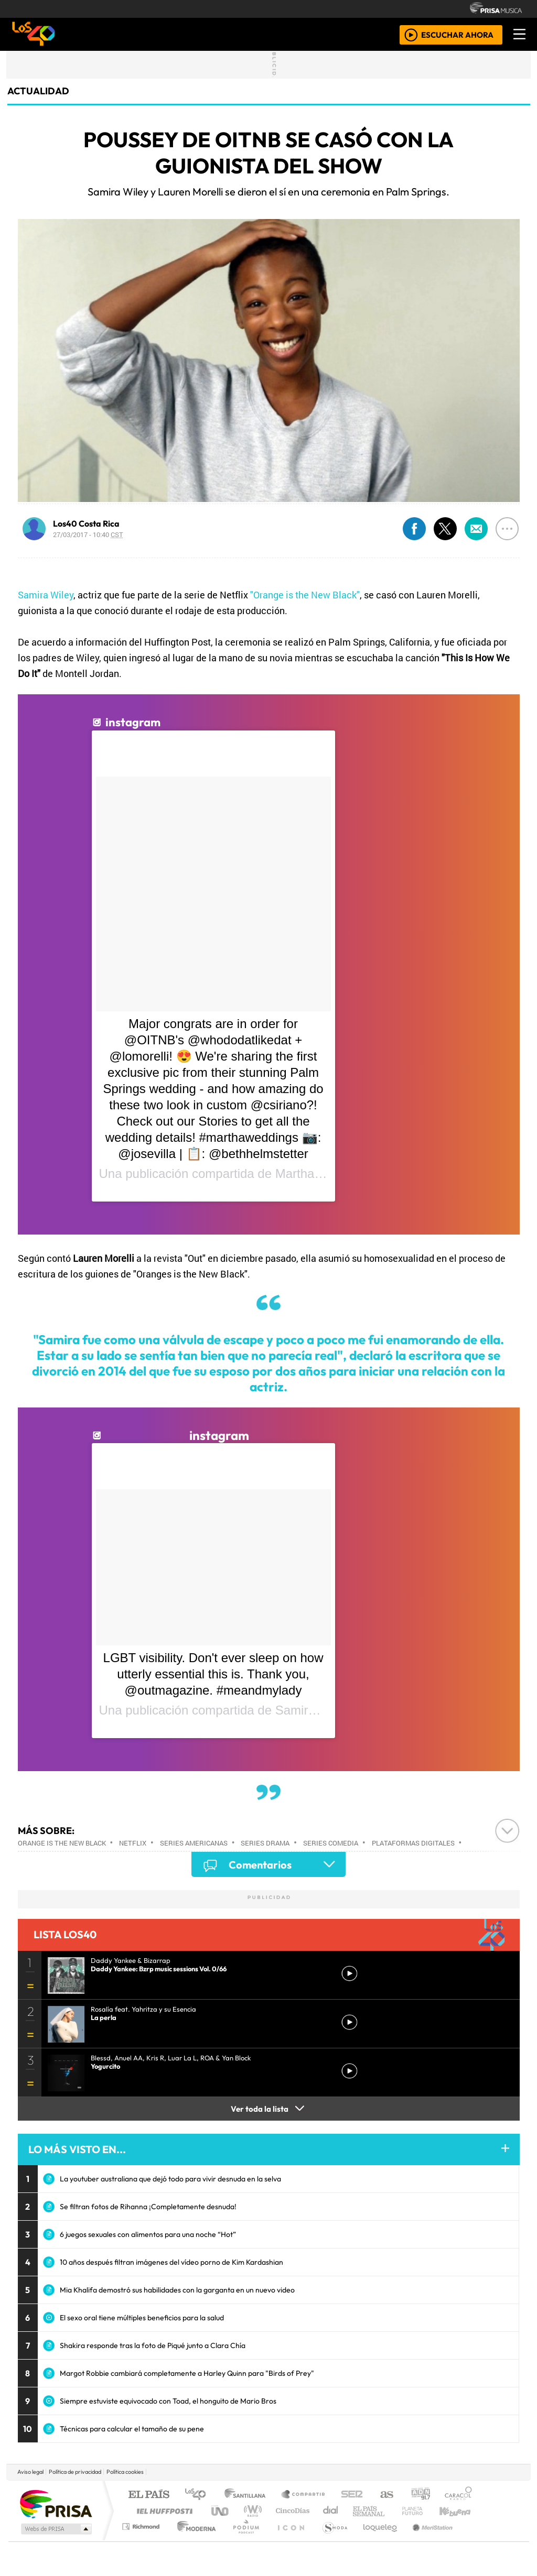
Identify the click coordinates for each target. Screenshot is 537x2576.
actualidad (38, 91)
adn (420, 2495)
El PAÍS (148, 2495)
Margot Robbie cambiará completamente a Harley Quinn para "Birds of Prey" (187, 2373)
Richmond (142, 2539)
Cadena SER (352, 2495)
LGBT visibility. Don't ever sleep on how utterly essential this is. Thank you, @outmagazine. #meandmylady (213, 1674)
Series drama (265, 1843)
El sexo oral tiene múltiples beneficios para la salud (142, 2317)
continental (331, 2510)
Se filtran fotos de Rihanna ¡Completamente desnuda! (148, 2206)
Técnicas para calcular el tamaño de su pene (132, 2428)
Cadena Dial (422, 2510)
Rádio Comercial (474, 2539)
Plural (243, 2539)
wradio (251, 2510)
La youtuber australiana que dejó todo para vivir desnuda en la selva (170, 2179)
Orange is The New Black (62, 1843)
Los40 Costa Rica (86, 523)
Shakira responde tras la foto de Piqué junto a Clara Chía (152, 2345)
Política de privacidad (75, 2471)
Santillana (248, 2495)
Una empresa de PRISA (55, 2503)
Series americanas (194, 1843)
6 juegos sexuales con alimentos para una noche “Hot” (148, 2234)
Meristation (426, 2539)
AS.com (385, 2495)
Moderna (193, 2539)
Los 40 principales (199, 2495)
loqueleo (376, 2539)
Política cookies (125, 2471)
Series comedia (330, 1843)
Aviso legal (30, 2471)
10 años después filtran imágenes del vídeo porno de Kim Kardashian (171, 2262)
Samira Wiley (45, 594)
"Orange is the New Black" (305, 594)
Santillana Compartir (303, 2495)
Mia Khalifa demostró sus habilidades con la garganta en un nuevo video (177, 2290)
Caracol (458, 2495)
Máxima (359, 2510)
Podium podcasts (142, 2523)
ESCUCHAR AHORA (457, 34)
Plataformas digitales (413, 1843)
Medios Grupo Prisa (55, 2529)
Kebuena (459, 2510)
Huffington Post (162, 2510)
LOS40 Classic (390, 2510)
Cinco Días (291, 2510)
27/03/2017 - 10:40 (88, 534)
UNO (220, 2510)
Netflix (132, 1843)
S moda (331, 2539)
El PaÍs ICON (289, 2539)
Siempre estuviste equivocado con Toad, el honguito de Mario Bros (168, 2401)
